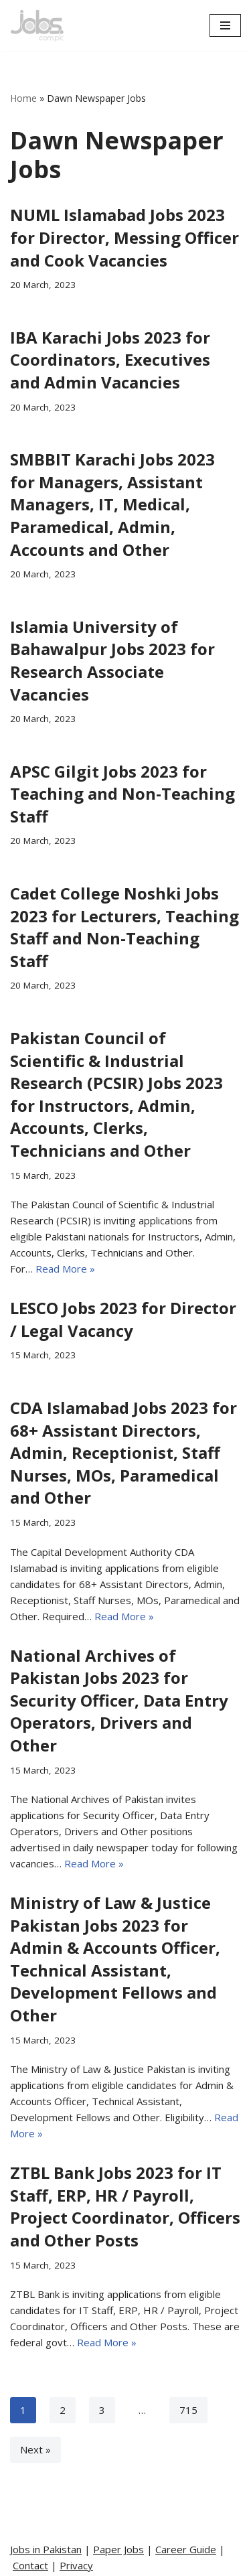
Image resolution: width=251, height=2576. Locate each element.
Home (23, 98)
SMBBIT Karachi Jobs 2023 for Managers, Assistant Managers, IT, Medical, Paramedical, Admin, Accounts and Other (112, 504)
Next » (35, 2449)
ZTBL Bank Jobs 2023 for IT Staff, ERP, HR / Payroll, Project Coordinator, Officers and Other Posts (125, 2206)
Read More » (65, 1268)
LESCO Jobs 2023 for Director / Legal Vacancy (123, 1319)
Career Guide (185, 2549)
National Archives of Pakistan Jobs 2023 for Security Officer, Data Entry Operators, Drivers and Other (119, 1700)
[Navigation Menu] (225, 25)
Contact (30, 2565)
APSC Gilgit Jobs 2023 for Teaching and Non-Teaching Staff (122, 793)
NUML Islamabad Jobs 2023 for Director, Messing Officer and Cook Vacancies (124, 237)
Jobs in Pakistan (46, 2549)
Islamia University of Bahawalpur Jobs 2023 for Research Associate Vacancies (112, 660)
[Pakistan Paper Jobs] (37, 25)
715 (188, 2410)
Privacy (76, 2565)
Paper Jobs (118, 2549)
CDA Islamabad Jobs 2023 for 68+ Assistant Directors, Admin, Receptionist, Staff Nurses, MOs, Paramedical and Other (123, 1452)
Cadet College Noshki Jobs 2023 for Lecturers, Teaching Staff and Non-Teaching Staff (124, 927)
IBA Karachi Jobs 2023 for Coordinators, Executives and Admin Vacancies (110, 359)
